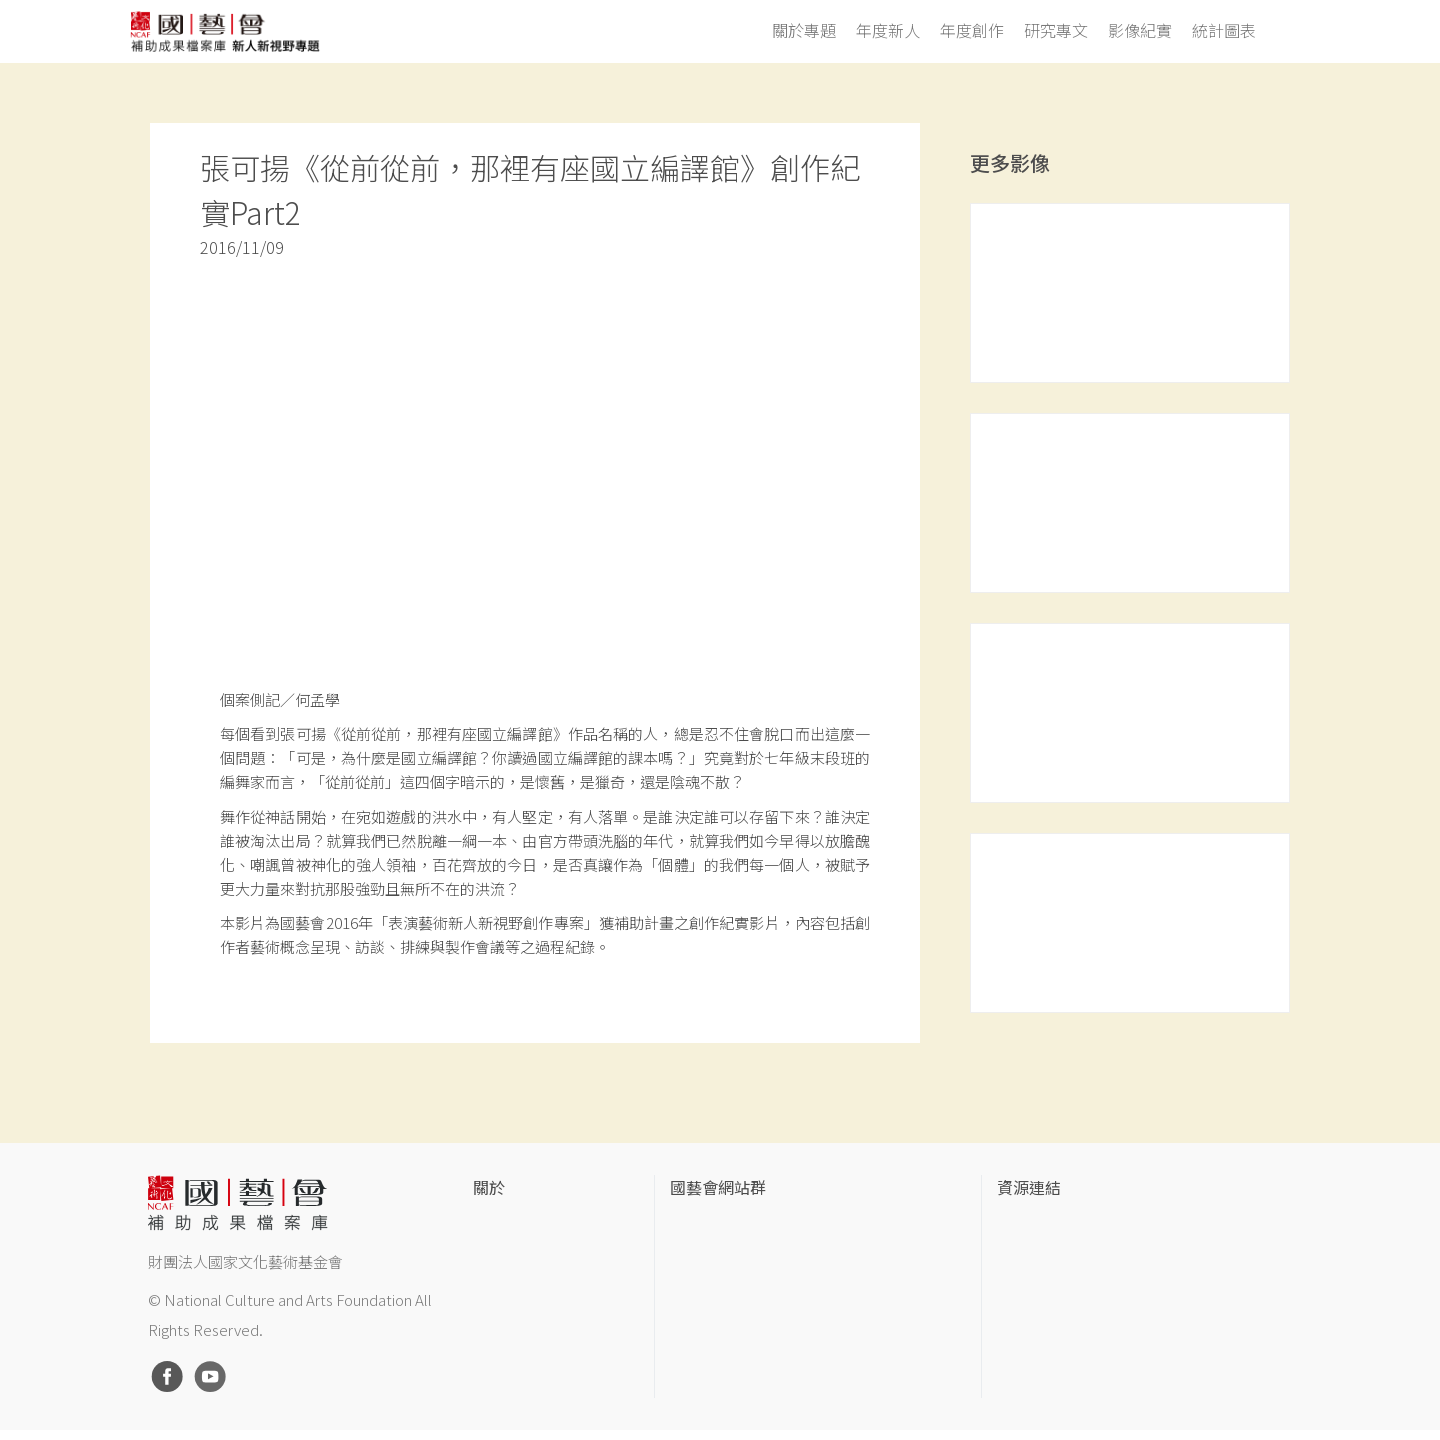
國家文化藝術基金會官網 (747, 1229)
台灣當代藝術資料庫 (1060, 1229)
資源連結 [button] (1029, 1188)
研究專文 (1056, 31)
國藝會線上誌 (712, 1261)
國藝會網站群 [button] (718, 1188)
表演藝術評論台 (719, 1293)
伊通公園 (1025, 1261)
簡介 (487, 1229)
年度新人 (888, 31)
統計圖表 (1224, 31)
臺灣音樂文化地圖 (1053, 1325)
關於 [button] (489, 1188)
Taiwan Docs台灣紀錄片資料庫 (1091, 1389)
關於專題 (804, 31)
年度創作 (972, 31)
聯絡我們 (501, 1293)
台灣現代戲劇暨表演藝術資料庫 (1095, 1357)
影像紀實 (1140, 31)
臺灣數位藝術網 (1046, 1293)
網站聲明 (501, 1261)
